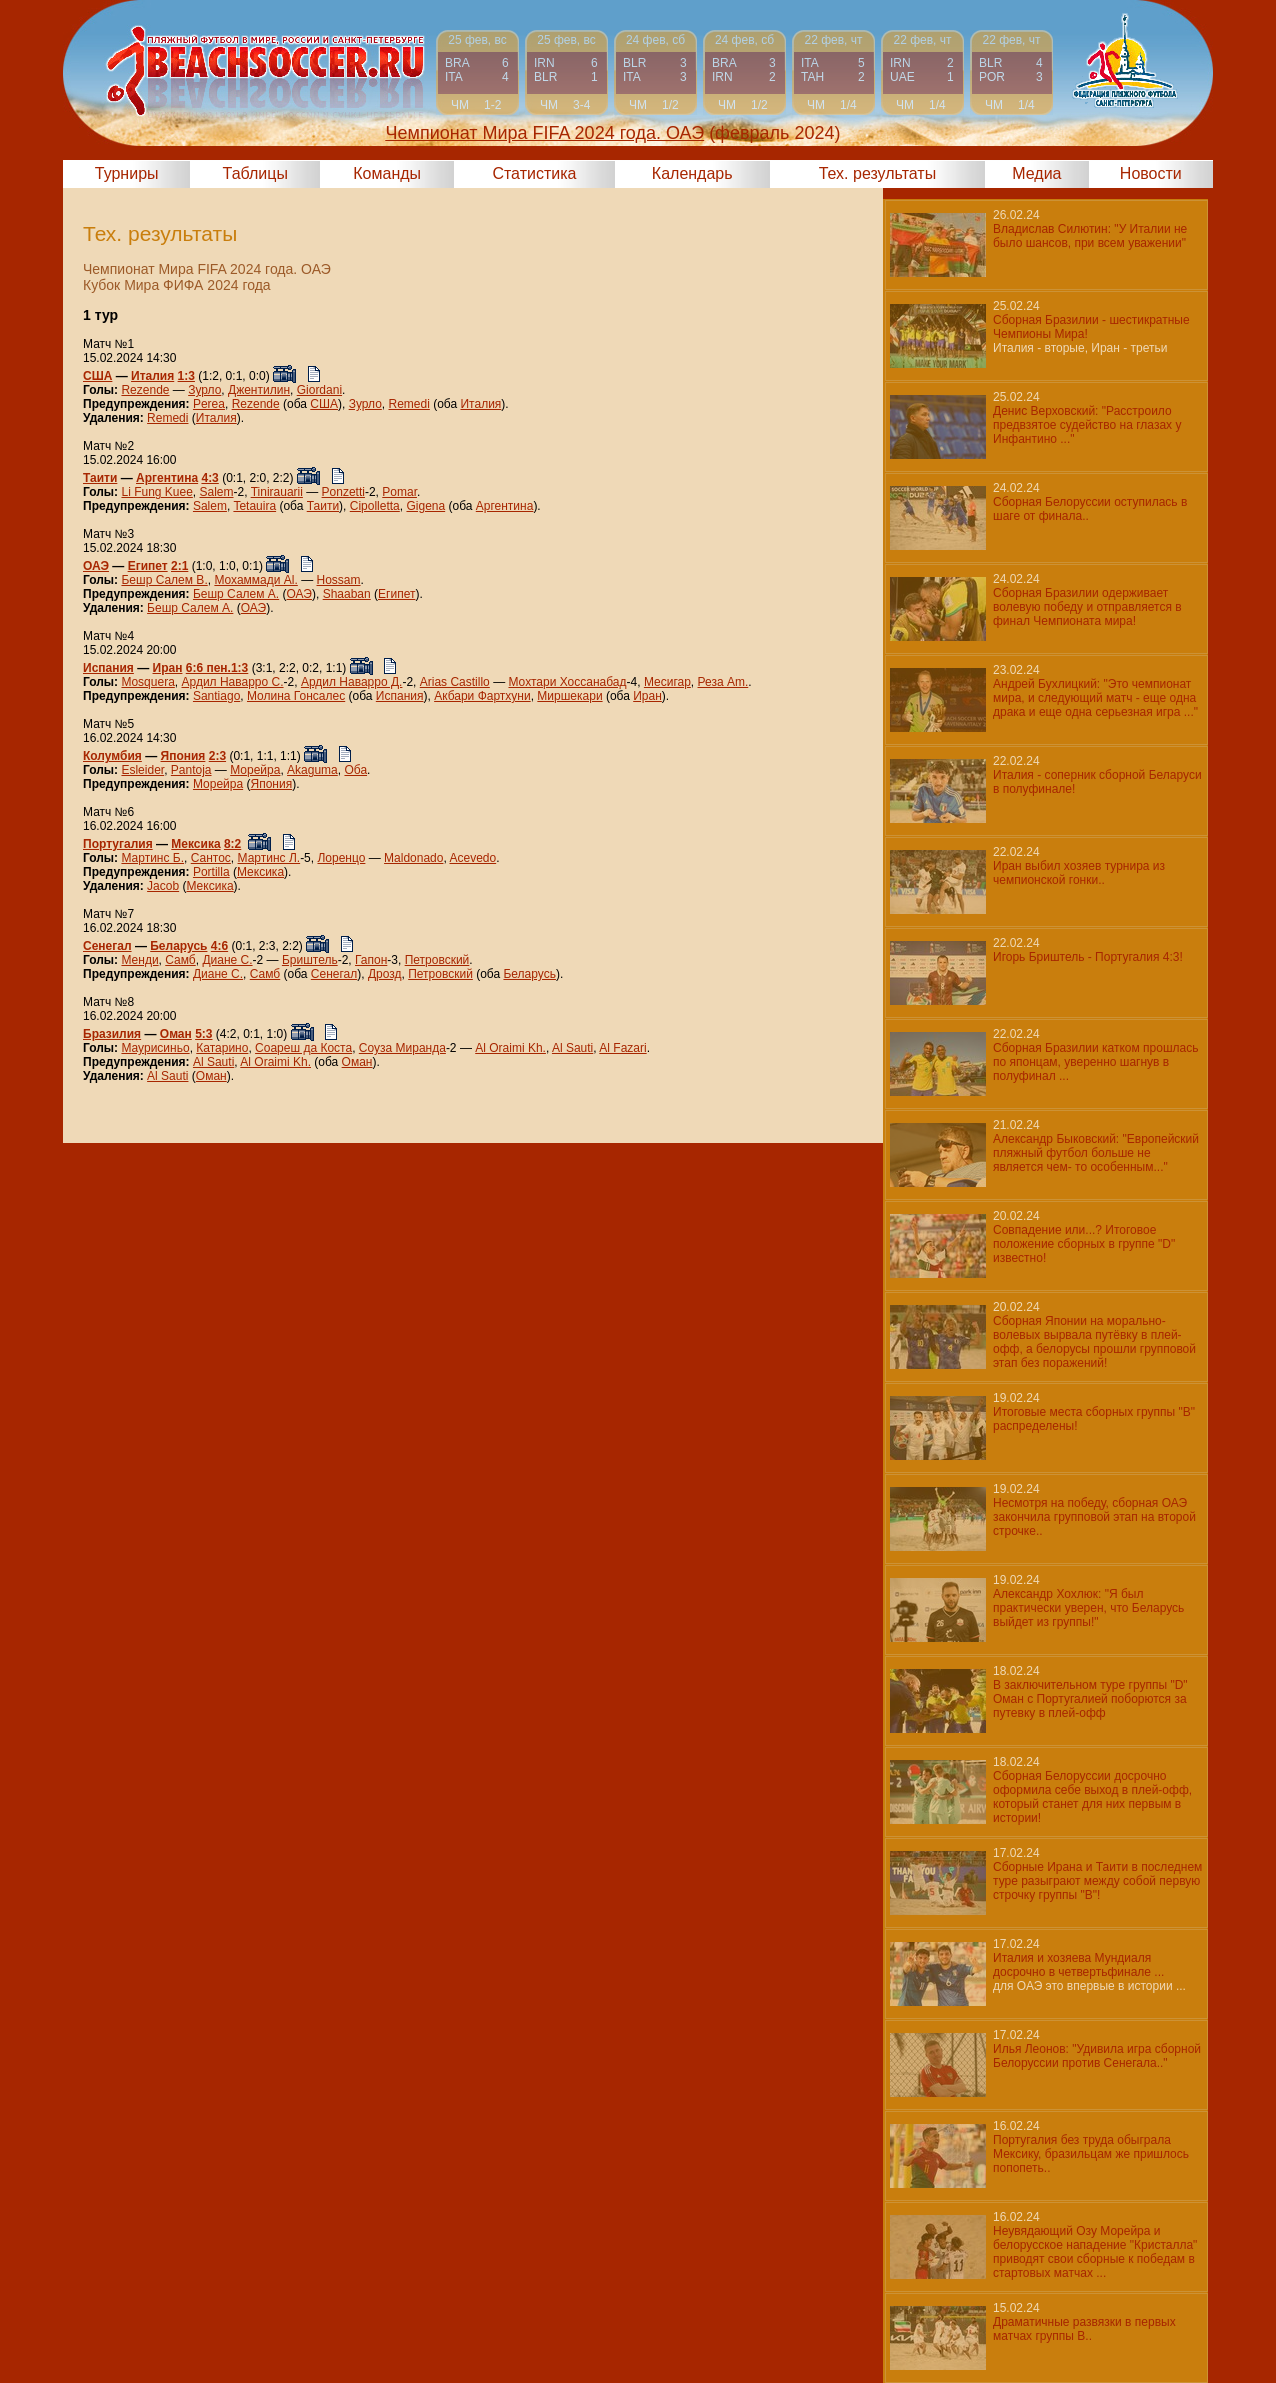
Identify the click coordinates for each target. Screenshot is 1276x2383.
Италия (152, 376)
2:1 (179, 566)
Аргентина (167, 478)
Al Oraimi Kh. (510, 1048)
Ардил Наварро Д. (352, 682)
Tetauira (254, 506)
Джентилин (259, 390)
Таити (100, 478)
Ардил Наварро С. (233, 682)
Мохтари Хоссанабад (567, 682)
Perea (209, 404)
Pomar (399, 492)
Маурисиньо (155, 1048)
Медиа (1036, 173)
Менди (139, 960)
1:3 (186, 376)
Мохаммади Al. (255, 580)
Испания (108, 668)
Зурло (204, 390)
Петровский (437, 960)
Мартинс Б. (152, 858)
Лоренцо (341, 858)
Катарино (222, 1048)
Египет (148, 566)
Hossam (339, 580)
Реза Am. (723, 682)
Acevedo (472, 858)
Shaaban (347, 594)
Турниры (127, 173)
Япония (183, 756)
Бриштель (310, 960)
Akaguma (312, 770)
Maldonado (413, 858)
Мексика (195, 844)
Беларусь (178, 946)
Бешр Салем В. (164, 580)
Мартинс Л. (269, 858)
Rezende (145, 390)
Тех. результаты (878, 173)
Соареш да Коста (303, 1048)
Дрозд (385, 974)
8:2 (232, 844)
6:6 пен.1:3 (217, 668)
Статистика (534, 173)
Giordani (319, 390)
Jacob (163, 886)
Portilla (211, 872)
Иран (168, 668)
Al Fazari (622, 1048)
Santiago (216, 696)
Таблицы (255, 173)
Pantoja (191, 770)
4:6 (219, 946)
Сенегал (107, 946)
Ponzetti (343, 492)
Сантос (211, 858)
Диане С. (227, 960)
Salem (217, 492)
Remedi (409, 404)
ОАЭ (96, 566)
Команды (387, 173)
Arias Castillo (455, 682)
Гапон (371, 960)
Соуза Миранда (402, 1048)
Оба (355, 770)
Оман (176, 1034)
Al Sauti (572, 1048)
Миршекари (569, 696)
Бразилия (112, 1034)
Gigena (425, 506)
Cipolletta (375, 506)
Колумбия (112, 756)
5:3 (203, 1034)
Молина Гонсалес (296, 696)
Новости (1151, 173)
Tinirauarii (277, 492)
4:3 (209, 478)
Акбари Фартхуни (482, 696)
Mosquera (147, 682)
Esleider (142, 770)
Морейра (255, 770)
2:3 (217, 756)
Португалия (118, 844)
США (97, 376)
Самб (180, 960)
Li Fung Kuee (156, 492)
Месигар (667, 682)
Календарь (692, 173)
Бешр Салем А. (236, 594)
